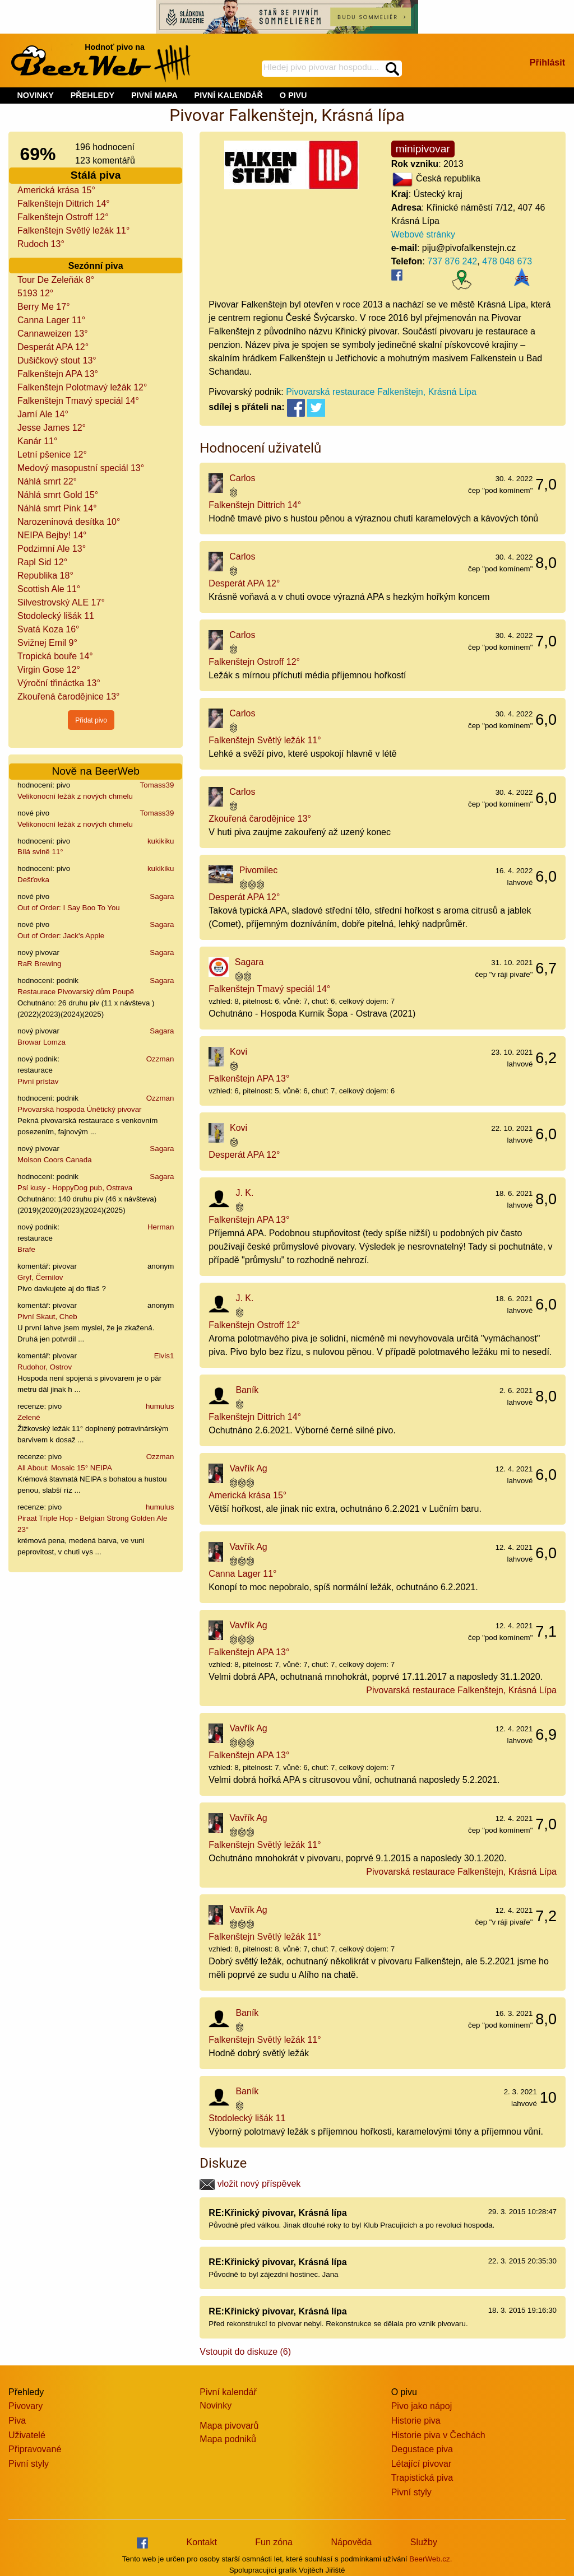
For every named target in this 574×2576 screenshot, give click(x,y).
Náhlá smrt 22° (47, 481)
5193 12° (35, 293)
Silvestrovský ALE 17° (61, 602)
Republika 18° (45, 575)
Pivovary (25, 2406)
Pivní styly (28, 2463)
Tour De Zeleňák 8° (55, 280)
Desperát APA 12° (53, 347)
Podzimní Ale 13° (51, 548)
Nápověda (351, 2542)
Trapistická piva (422, 2477)
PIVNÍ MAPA (154, 95)
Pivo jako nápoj (421, 2406)
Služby (423, 2542)
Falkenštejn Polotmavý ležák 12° (82, 387)
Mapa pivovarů (229, 2425)
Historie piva (416, 2420)
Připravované (34, 2449)
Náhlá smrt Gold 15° (57, 495)
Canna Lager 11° (51, 320)
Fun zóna (274, 2542)
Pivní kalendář (228, 2392)
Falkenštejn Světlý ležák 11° (73, 230)
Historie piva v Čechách (438, 2435)
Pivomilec (258, 870)
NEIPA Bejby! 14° (52, 535)
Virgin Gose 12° (48, 669)
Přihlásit (547, 62)
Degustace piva (422, 2449)
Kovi (238, 1051)
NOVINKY (35, 95)
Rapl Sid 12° (42, 562)
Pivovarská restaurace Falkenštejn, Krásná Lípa (381, 392)
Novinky (216, 2405)
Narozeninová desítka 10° (68, 522)
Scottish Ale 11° (48, 589)
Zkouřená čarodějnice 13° (68, 696)
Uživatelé (26, 2435)
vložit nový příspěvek (250, 2183)
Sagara (162, 896)
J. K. (244, 1193)
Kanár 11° (37, 441)
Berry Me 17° (43, 306)
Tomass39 (157, 785)
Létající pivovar (421, 2463)
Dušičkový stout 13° (56, 360)
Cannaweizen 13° (52, 333)
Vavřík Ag (248, 1468)
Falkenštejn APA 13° (57, 374)
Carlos (242, 478)
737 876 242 (452, 261)
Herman (160, 1227)
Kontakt (202, 2542)
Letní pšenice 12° (52, 454)
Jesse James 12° (51, 427)
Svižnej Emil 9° (47, 643)
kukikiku (160, 841)
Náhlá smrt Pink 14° (57, 508)
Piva (17, 2420)
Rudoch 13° (40, 244)
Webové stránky (423, 234)
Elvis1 (164, 1356)
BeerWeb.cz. (430, 2559)
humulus (160, 1406)
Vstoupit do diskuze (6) (245, 2351)
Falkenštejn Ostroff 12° (63, 217)
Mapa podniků (228, 2439)
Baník (246, 1390)
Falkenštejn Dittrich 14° (63, 203)
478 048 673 (507, 261)
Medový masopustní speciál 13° (80, 468)
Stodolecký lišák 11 (55, 616)
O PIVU (293, 95)
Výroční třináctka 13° (58, 683)
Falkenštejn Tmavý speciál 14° (78, 401)
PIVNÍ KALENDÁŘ (229, 95)
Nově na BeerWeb (95, 771)
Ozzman (160, 1059)
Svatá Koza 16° (48, 629)
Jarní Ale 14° (42, 414)
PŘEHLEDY (92, 95)
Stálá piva (96, 175)
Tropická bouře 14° (55, 656)
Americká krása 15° (56, 190)
